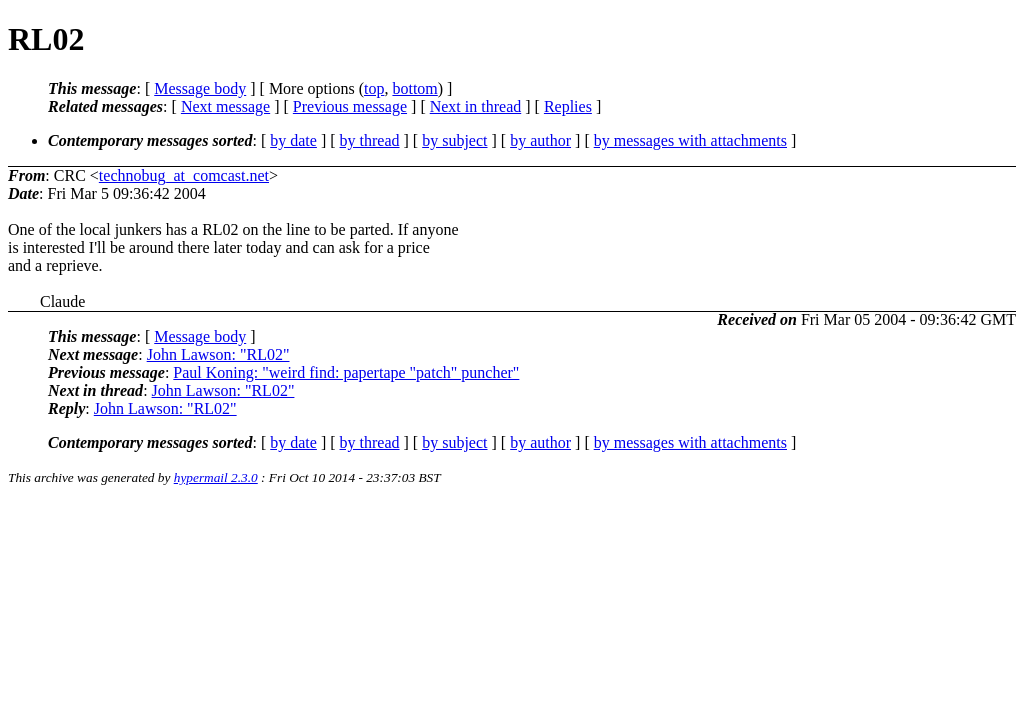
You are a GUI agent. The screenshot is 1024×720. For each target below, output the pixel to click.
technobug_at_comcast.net (184, 175)
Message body (200, 88)
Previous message (350, 106)
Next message (225, 106)
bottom (414, 88)
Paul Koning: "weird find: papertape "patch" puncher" (346, 372)
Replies (568, 106)
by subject (454, 140)
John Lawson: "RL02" (218, 354)
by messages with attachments (690, 140)
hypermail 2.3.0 (216, 477)
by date (293, 140)
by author (540, 140)
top (374, 88)
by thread (370, 140)
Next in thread (476, 106)
